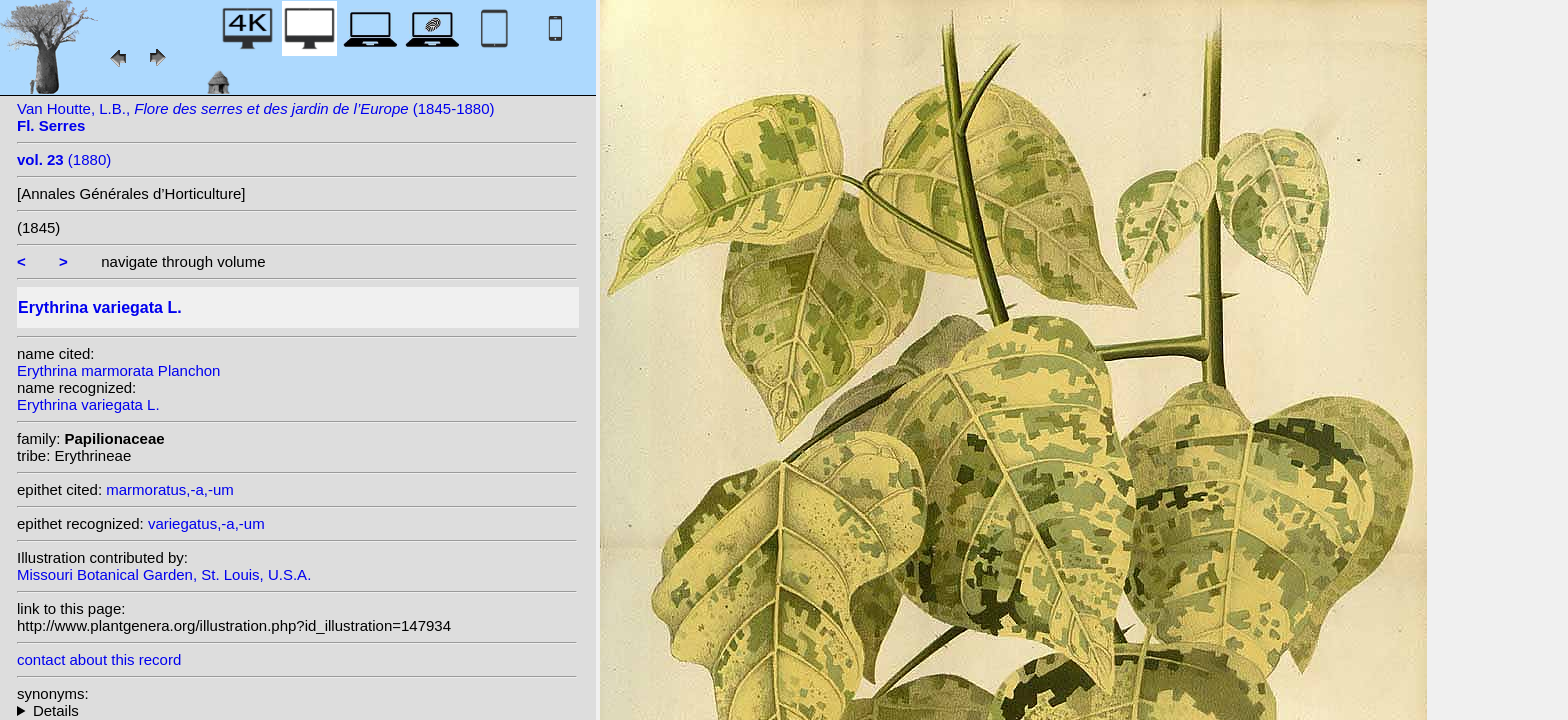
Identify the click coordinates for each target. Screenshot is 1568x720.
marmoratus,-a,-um (170, 489)
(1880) (64, 159)
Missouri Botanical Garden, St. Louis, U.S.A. (164, 574)
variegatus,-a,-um (206, 523)
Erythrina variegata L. (88, 404)
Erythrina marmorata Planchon (118, 370)
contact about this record (99, 659)
